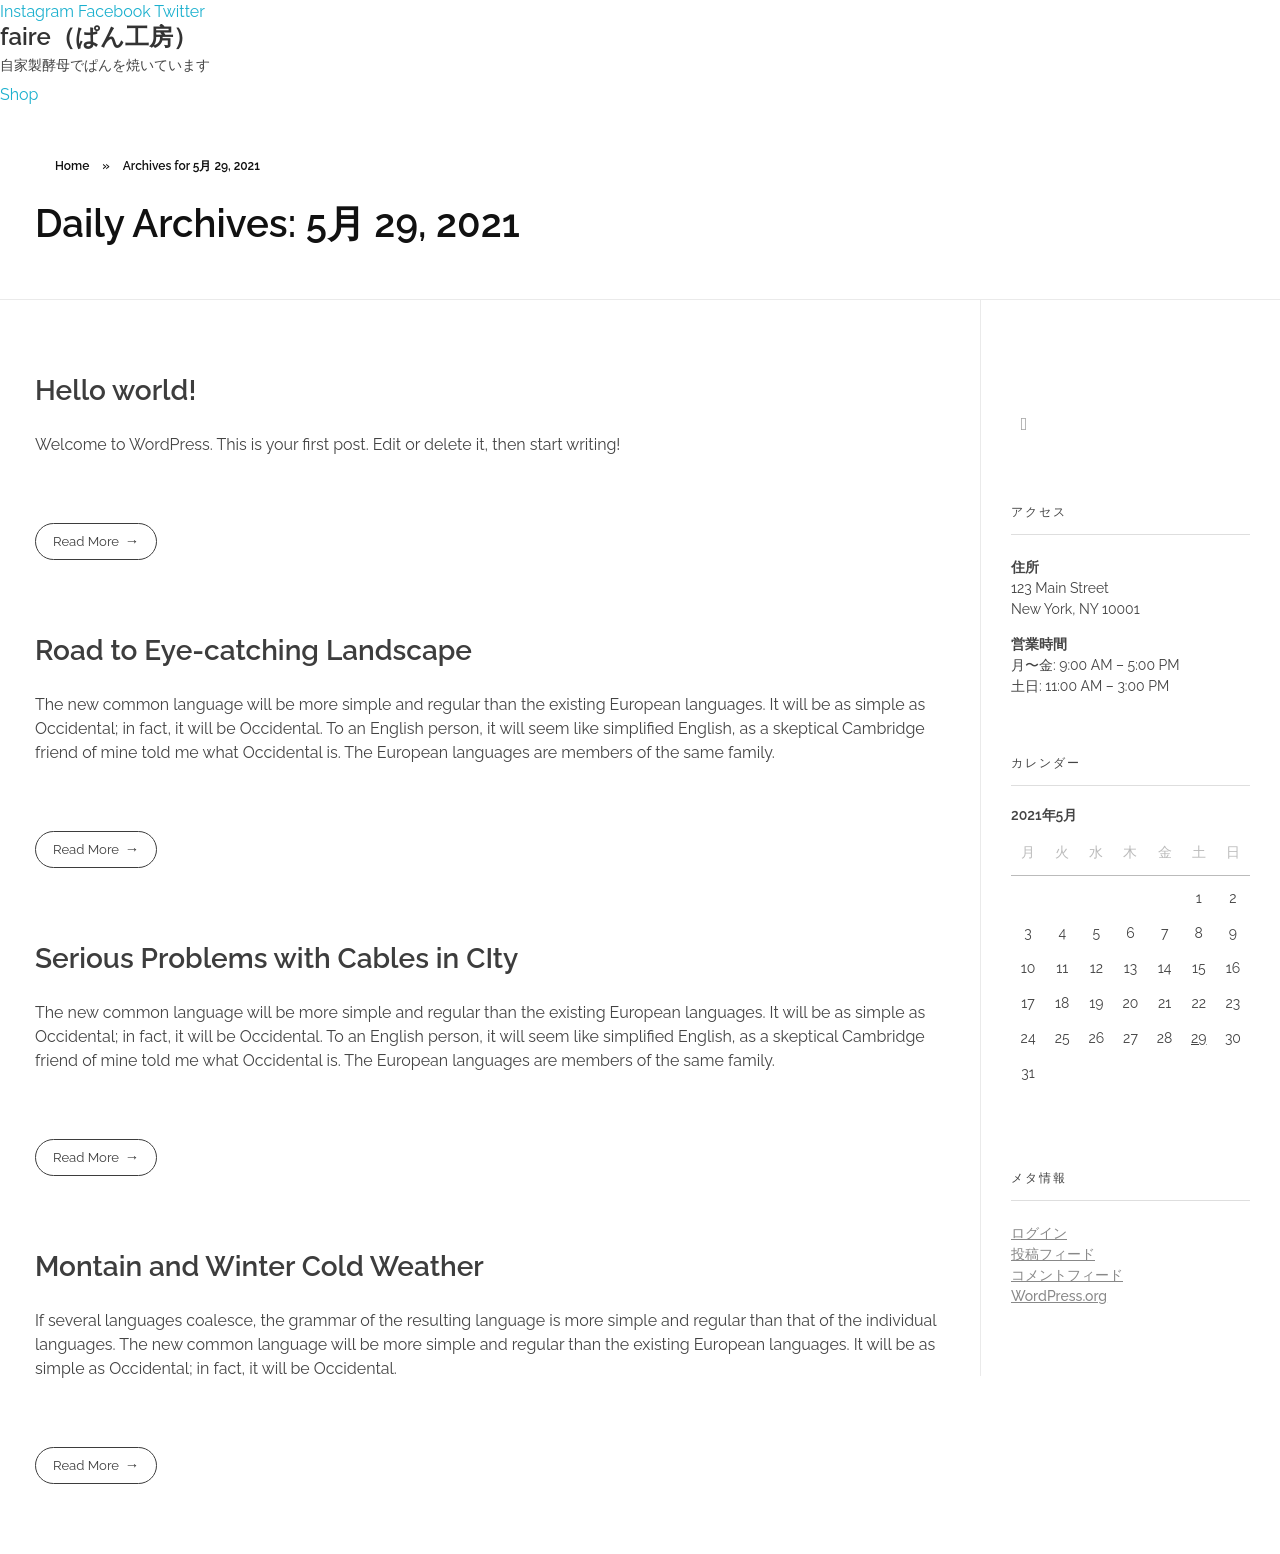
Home (72, 166)
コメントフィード (1067, 1275)
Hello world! (115, 390)
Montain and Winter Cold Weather (259, 1266)
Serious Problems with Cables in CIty (276, 958)
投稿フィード (1053, 1254)
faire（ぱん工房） (98, 36)
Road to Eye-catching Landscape (253, 650)
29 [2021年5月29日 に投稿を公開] (1199, 1038)
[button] (19, 94)
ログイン (1039, 1233)
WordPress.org (1059, 1296)
